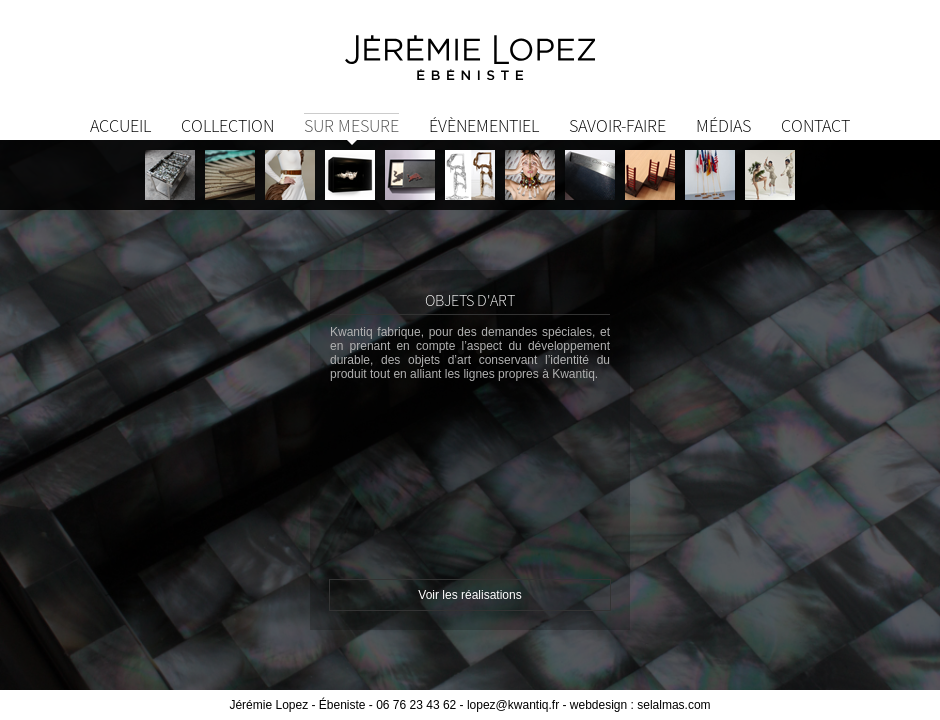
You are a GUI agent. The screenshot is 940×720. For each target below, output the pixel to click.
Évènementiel (484, 125)
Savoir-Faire (617, 125)
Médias (723, 125)
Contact (815, 125)
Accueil (120, 125)
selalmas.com (673, 705)
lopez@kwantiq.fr (513, 705)
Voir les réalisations (469, 595)
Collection (227, 125)
